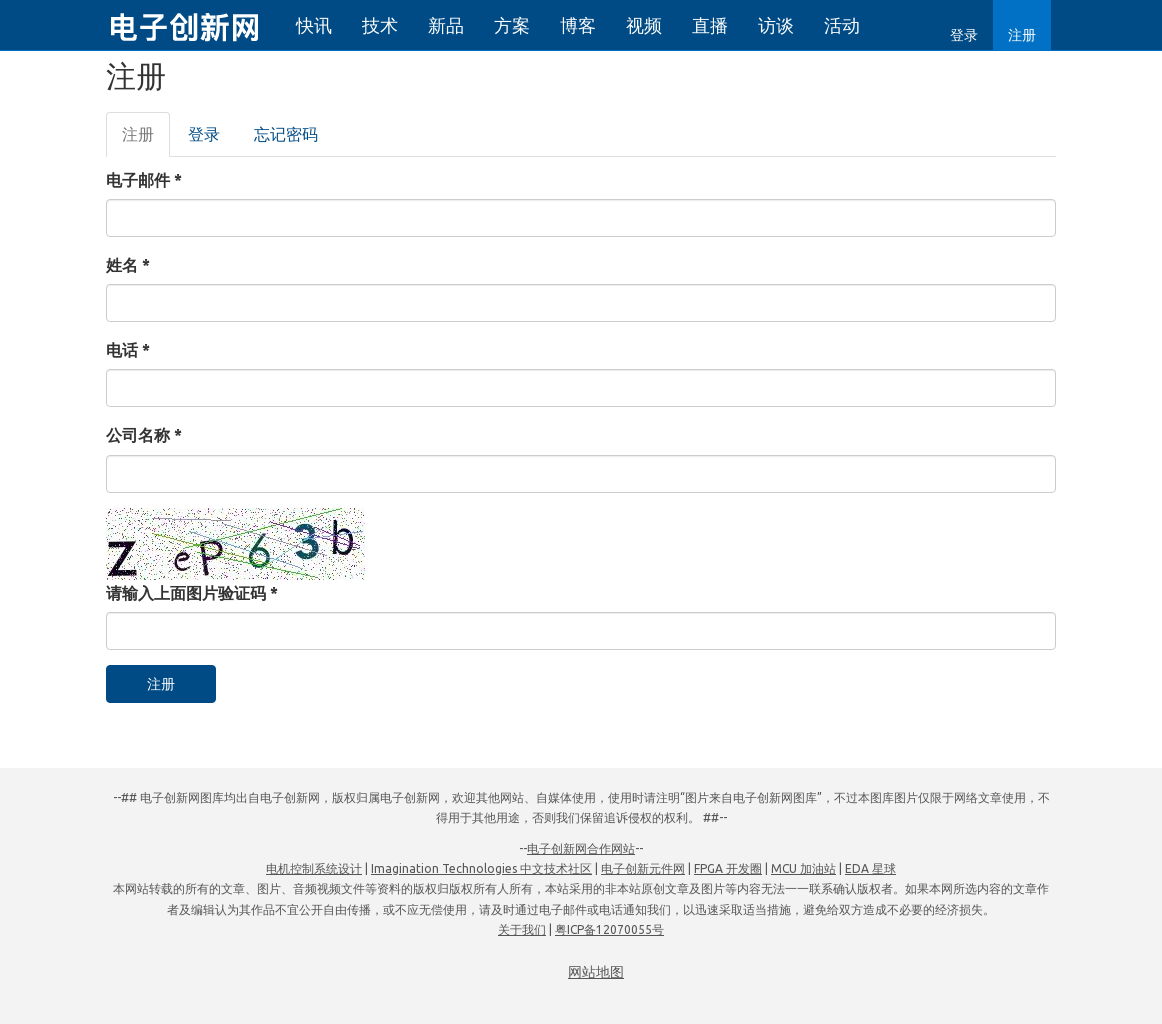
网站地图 (596, 972)
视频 (644, 25)
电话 (128, 350)
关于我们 (522, 929)
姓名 (128, 265)
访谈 (776, 25)
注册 (1022, 35)
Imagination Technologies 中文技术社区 (481, 868)
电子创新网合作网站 (581, 848)
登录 (964, 35)
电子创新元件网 (643, 868)
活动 (842, 25)
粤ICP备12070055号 (609, 929)
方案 (512, 25)
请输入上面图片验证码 (192, 593)
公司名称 (144, 435)
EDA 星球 (870, 868)
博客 (578, 25)
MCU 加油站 (803, 868)
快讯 (314, 25)
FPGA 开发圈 (728, 868)
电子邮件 (144, 180)
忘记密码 (286, 134)
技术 (380, 25)
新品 (446, 25)
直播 (710, 25)
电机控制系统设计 (314, 868)
